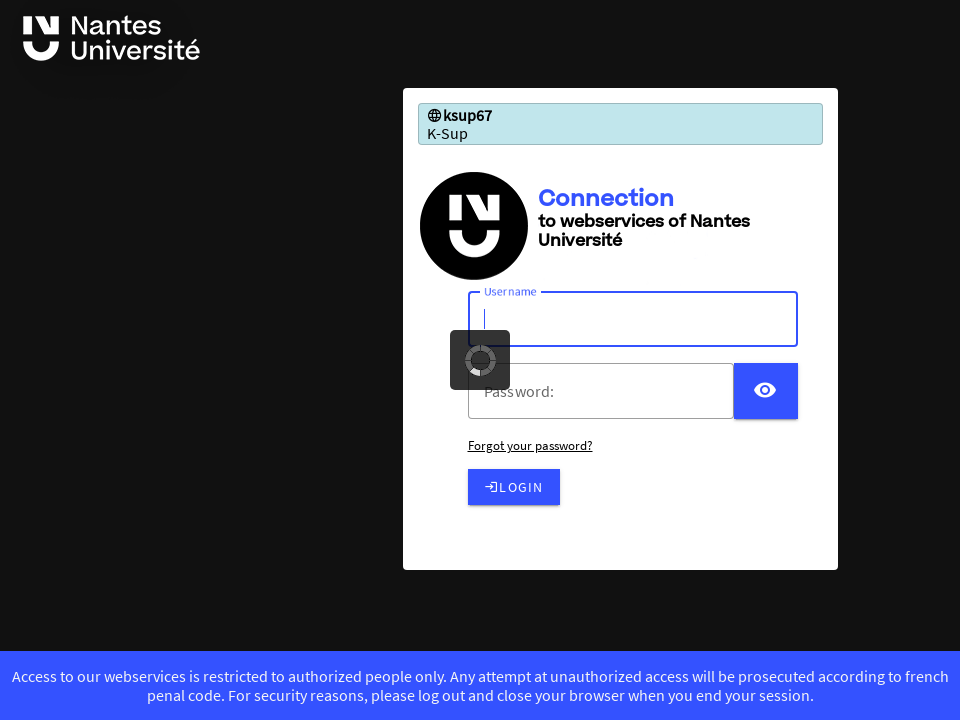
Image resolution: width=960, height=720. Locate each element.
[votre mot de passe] (609, 391)
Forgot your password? (530, 445)
